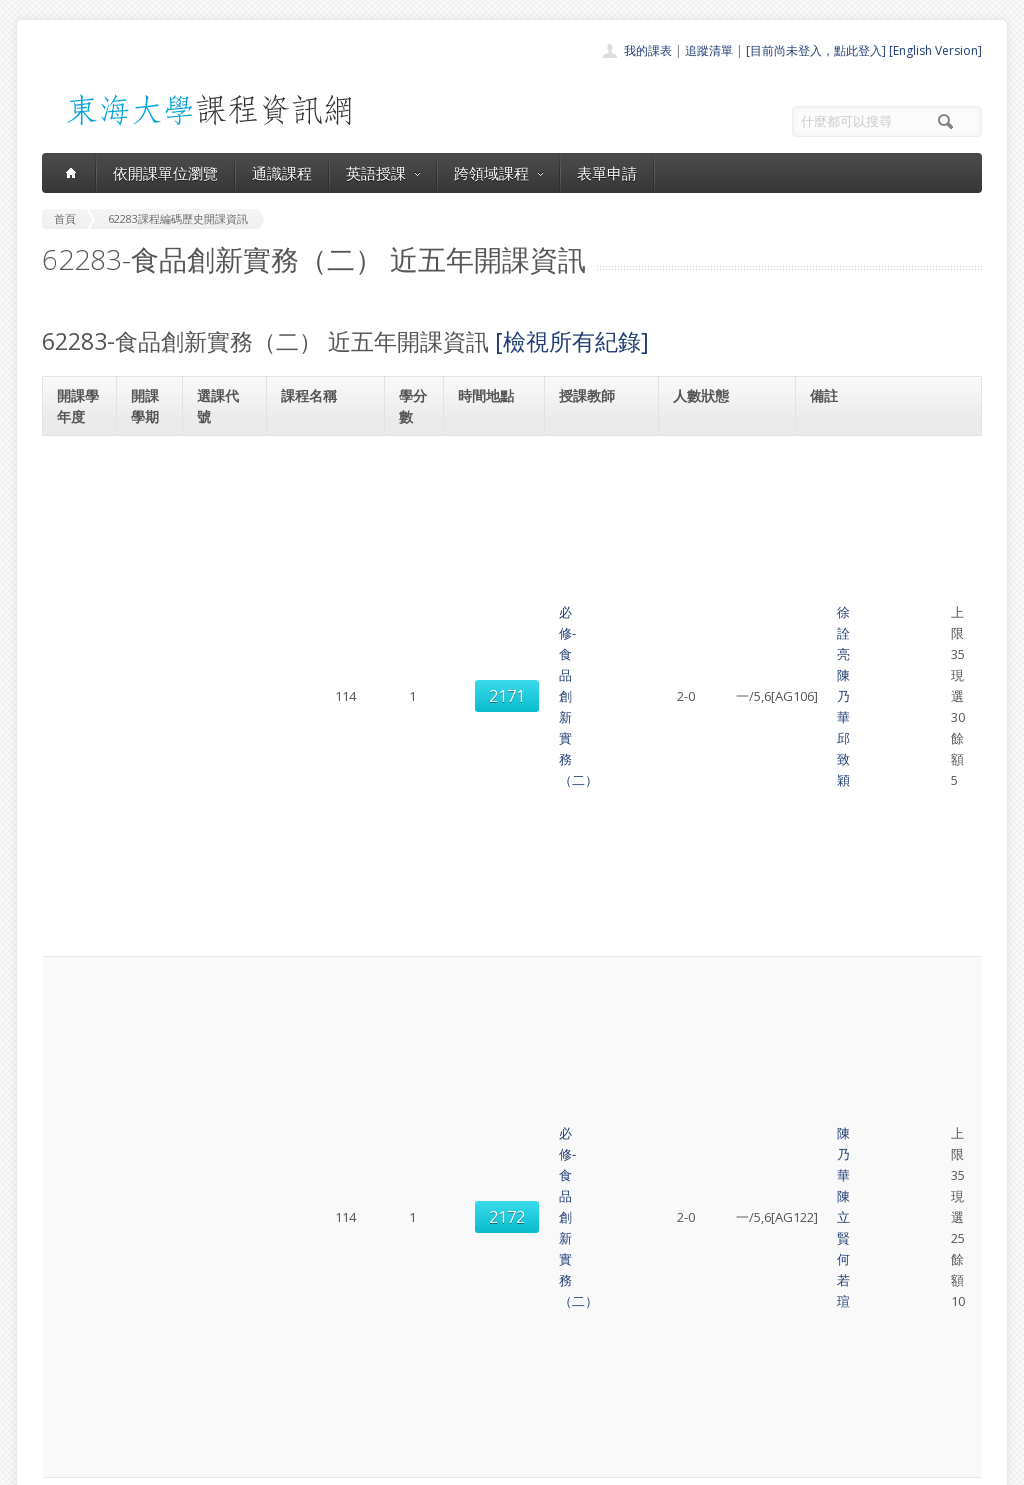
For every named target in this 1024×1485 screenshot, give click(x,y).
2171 (223, 476)
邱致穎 (590, 486)
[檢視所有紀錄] (572, 341)
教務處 (377, 1464)
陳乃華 (632, 465)
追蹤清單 (709, 50)
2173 (223, 966)
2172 (223, 556)
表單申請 (607, 173)
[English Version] (935, 50)
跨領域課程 (498, 173)
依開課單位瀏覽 (165, 173)
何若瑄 (590, 566)
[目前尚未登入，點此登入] (816, 50)
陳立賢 (632, 545)
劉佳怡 (632, 955)
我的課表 (648, 50)
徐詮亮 (590, 465)
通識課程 (282, 173)
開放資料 (460, 1386)
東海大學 (59, 1464)
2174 (223, 1067)
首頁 (448, 1276)
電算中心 (314, 1464)
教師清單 (460, 1408)
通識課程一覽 (472, 1320)
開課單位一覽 (472, 1298)
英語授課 (383, 173)
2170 (223, 796)
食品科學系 (857, 454)
